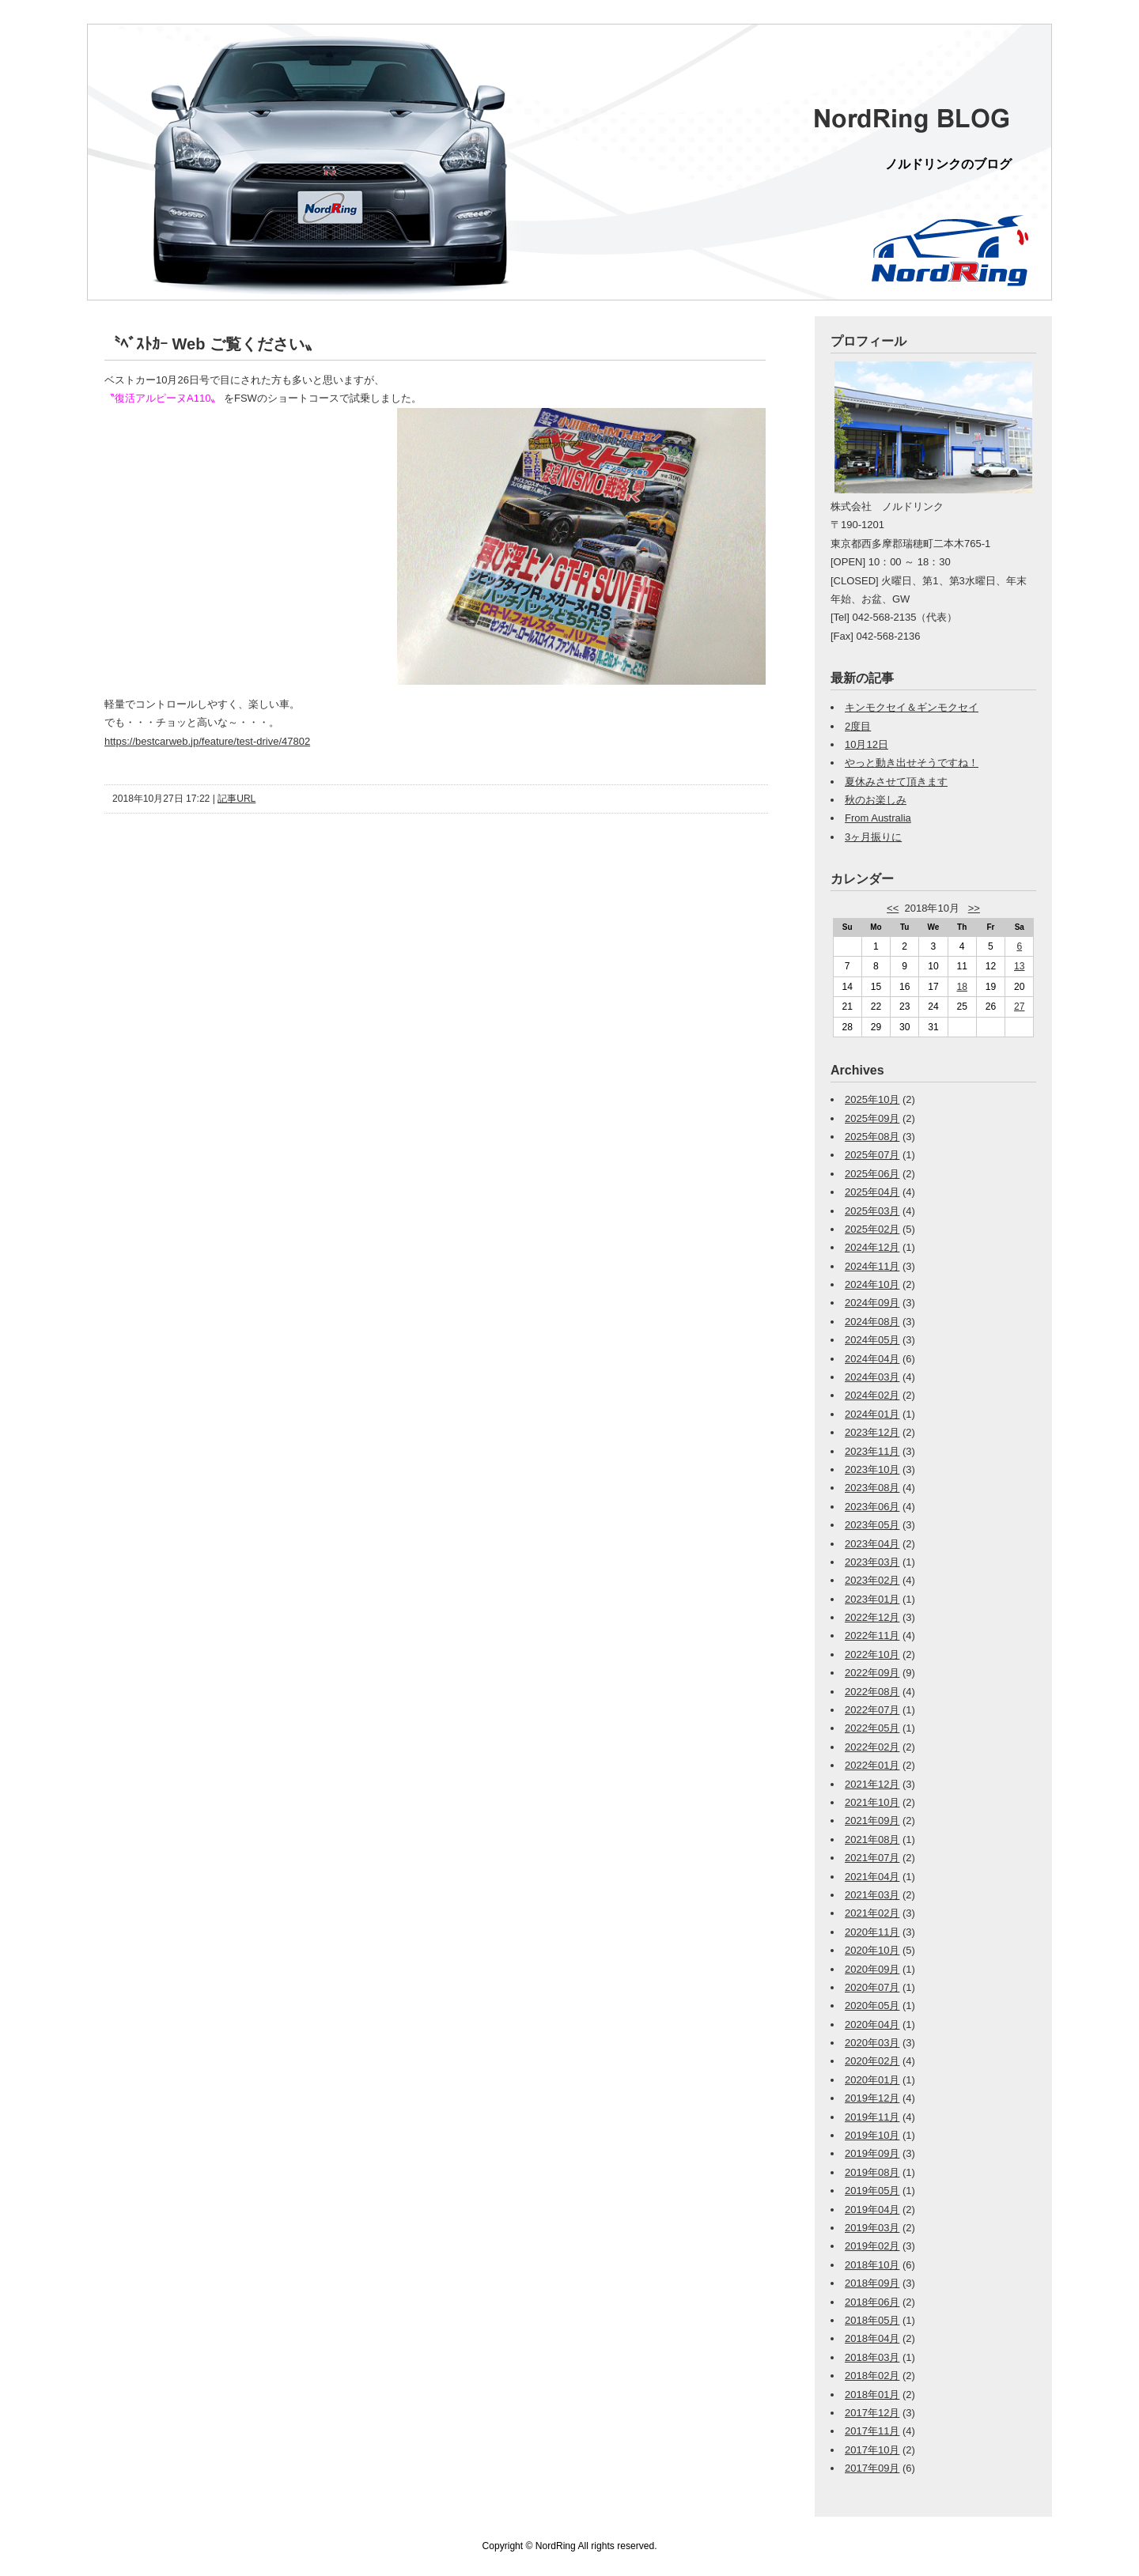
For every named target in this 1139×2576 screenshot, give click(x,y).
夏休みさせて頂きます (896, 782)
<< (893, 908)
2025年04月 (872, 1192)
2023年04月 (872, 1544)
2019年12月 (872, 2098)
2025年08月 (872, 1137)
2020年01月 (872, 2080)
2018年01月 (872, 2394)
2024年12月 (872, 1247)
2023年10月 (872, 1469)
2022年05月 (872, 1728)
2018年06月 (872, 2302)
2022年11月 (872, 1635)
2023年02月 (872, 1580)
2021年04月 (872, 1877)
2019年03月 (872, 2228)
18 (962, 986)
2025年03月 (872, 1211)
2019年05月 (872, 2190)
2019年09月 (872, 2153)
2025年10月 (872, 1099)
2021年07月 (872, 1858)
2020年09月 (872, 1969)
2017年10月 (872, 2450)
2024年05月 (872, 1340)
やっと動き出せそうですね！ (911, 763)
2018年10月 (872, 2265)
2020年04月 (872, 2024)
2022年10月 (872, 1654)
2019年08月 (872, 2172)
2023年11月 (872, 1451)
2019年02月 (872, 2246)
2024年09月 (872, 1303)
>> (974, 908)
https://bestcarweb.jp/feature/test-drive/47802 (207, 741)
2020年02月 (872, 2061)
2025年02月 (872, 1229)
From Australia (878, 818)
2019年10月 (872, 2135)
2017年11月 (872, 2431)
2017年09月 (872, 2468)
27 (1019, 1006)
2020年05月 (872, 2005)
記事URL (236, 798)
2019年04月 (872, 2209)
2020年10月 (872, 1950)
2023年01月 (872, 1599)
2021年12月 (872, 1784)
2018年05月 (872, 2320)
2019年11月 (872, 2117)
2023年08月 (872, 1488)
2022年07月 (872, 1710)
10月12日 (866, 744)
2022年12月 (872, 1617)
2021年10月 (872, 1802)
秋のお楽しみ (875, 800)
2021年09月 (872, 1820)
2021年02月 (872, 1913)
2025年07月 (872, 1155)
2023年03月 (872, 1562)
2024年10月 (872, 1284)
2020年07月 (872, 1987)
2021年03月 (872, 1895)
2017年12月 (872, 2413)
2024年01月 (872, 1414)
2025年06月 (872, 1174)
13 (1019, 966)
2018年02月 (872, 2375)
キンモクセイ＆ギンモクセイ (911, 707)
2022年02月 (872, 1747)
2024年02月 (872, 1395)
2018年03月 (872, 2357)
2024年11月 (872, 1266)
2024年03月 (872, 1377)
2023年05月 (872, 1525)
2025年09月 (872, 1118)
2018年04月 (872, 2338)
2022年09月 (872, 1673)
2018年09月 (872, 2283)
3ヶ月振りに (873, 837)
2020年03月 (872, 2043)
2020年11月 (872, 1932)
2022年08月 (872, 1692)
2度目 (858, 726)
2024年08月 (872, 1322)
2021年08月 (872, 1839)
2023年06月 (872, 1507)
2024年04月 (872, 1359)
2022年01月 (872, 1765)
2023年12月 (872, 1432)
